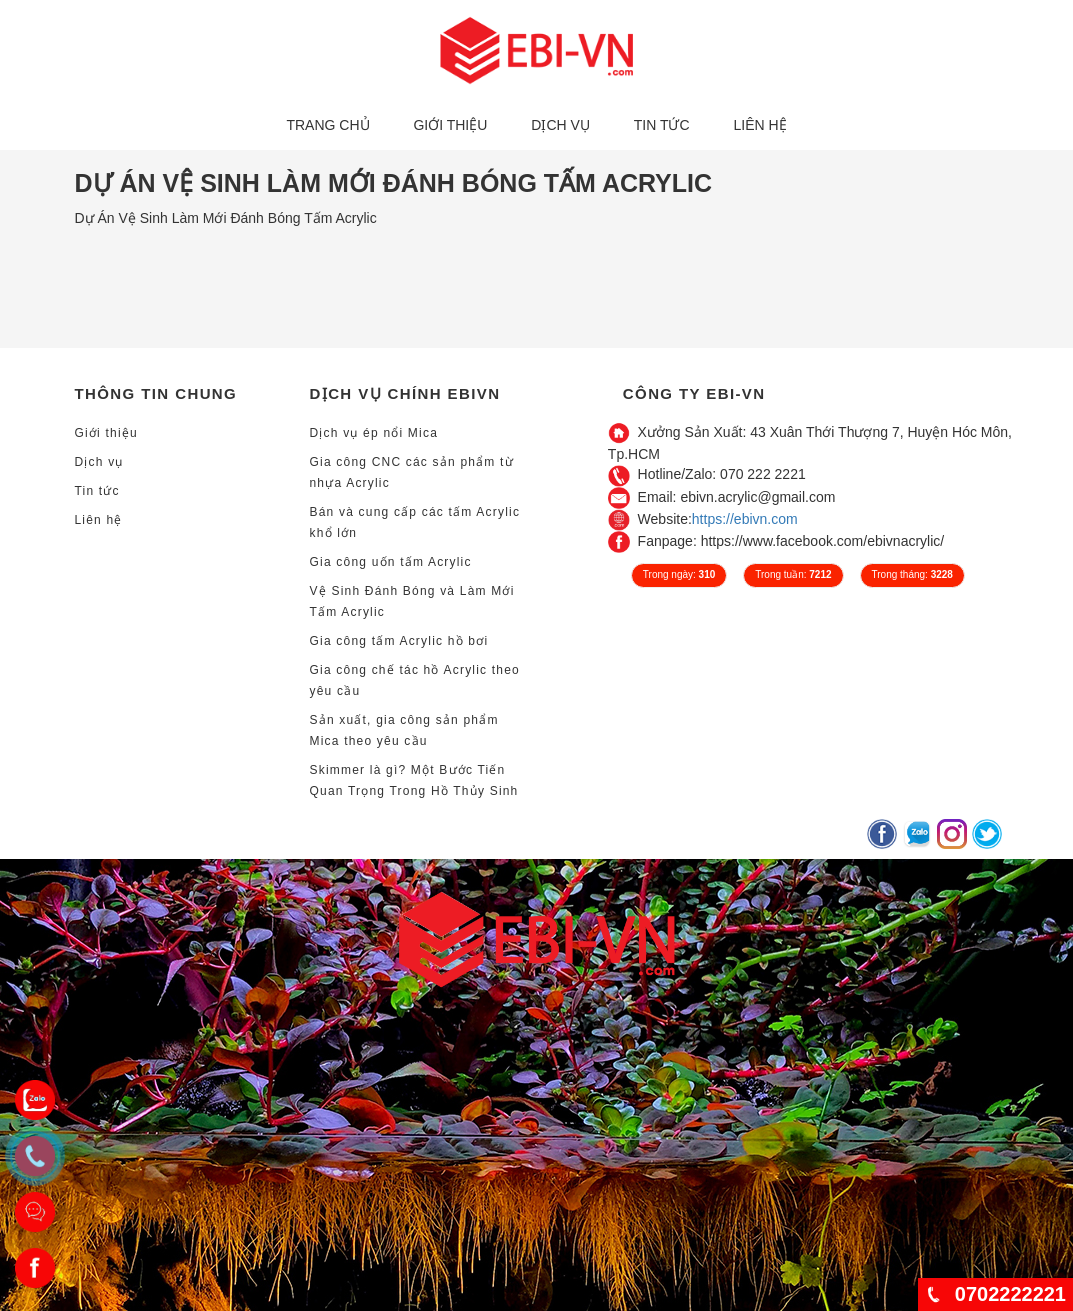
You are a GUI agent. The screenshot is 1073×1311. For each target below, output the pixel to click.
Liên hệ (759, 125)
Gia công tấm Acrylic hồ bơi (399, 641)
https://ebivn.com (745, 519)
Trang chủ (327, 125)
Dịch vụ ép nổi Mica (374, 433)
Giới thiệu (450, 125)
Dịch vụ (560, 125)
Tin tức (662, 125)
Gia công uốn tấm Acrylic (391, 562)
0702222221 (1010, 1294)
